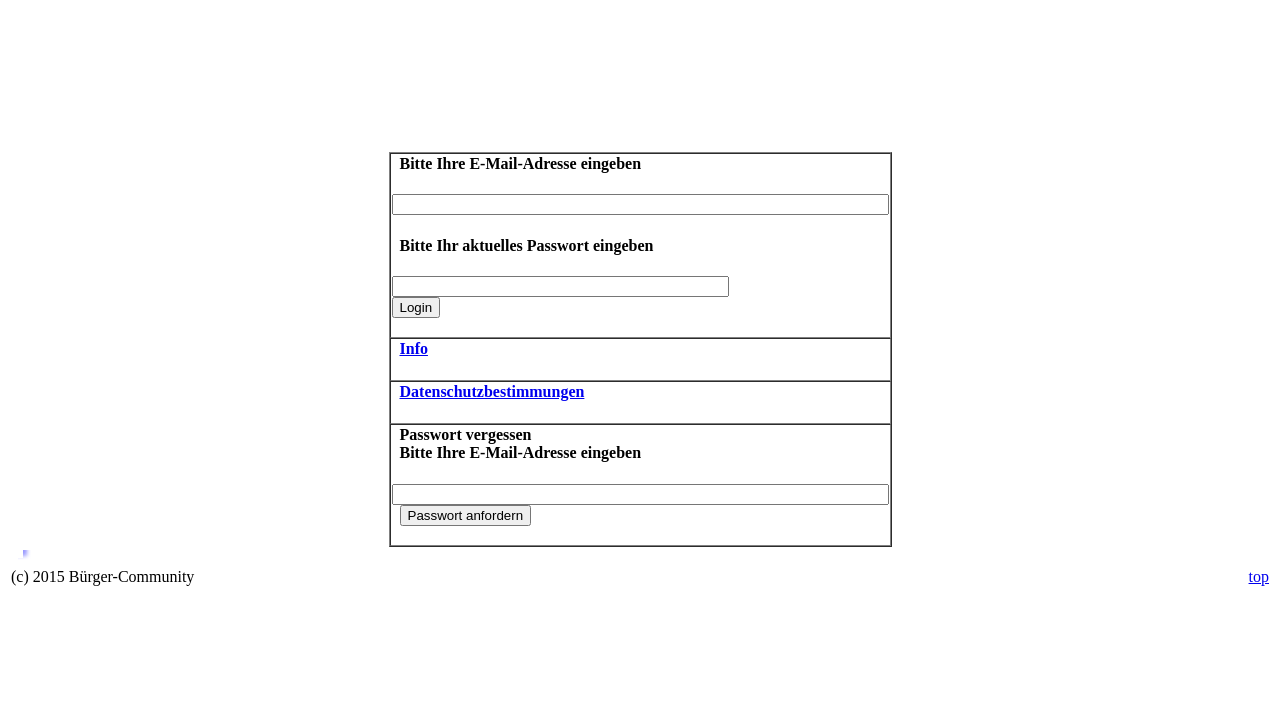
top (1259, 576)
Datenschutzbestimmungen (492, 391)
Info (414, 348)
